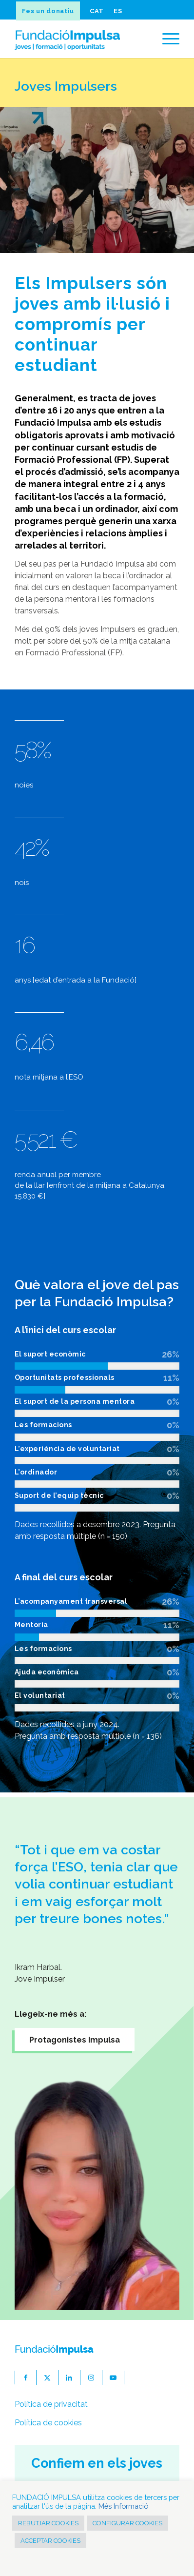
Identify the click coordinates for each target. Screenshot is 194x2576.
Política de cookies (48, 2422)
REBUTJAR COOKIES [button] (48, 2523)
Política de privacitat (51, 2404)
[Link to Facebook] (26, 2377)
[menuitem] (50, 11)
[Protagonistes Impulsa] (75, 2039)
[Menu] (166, 38)
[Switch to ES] (117, 11)
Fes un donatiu (48, 11)
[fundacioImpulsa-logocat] (81, 38)
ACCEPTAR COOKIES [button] (50, 2540)
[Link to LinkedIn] (69, 2377)
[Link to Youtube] (113, 2377)
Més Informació (123, 2506)
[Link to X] (47, 2377)
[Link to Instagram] (91, 2377)
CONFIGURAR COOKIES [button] (127, 2523)
